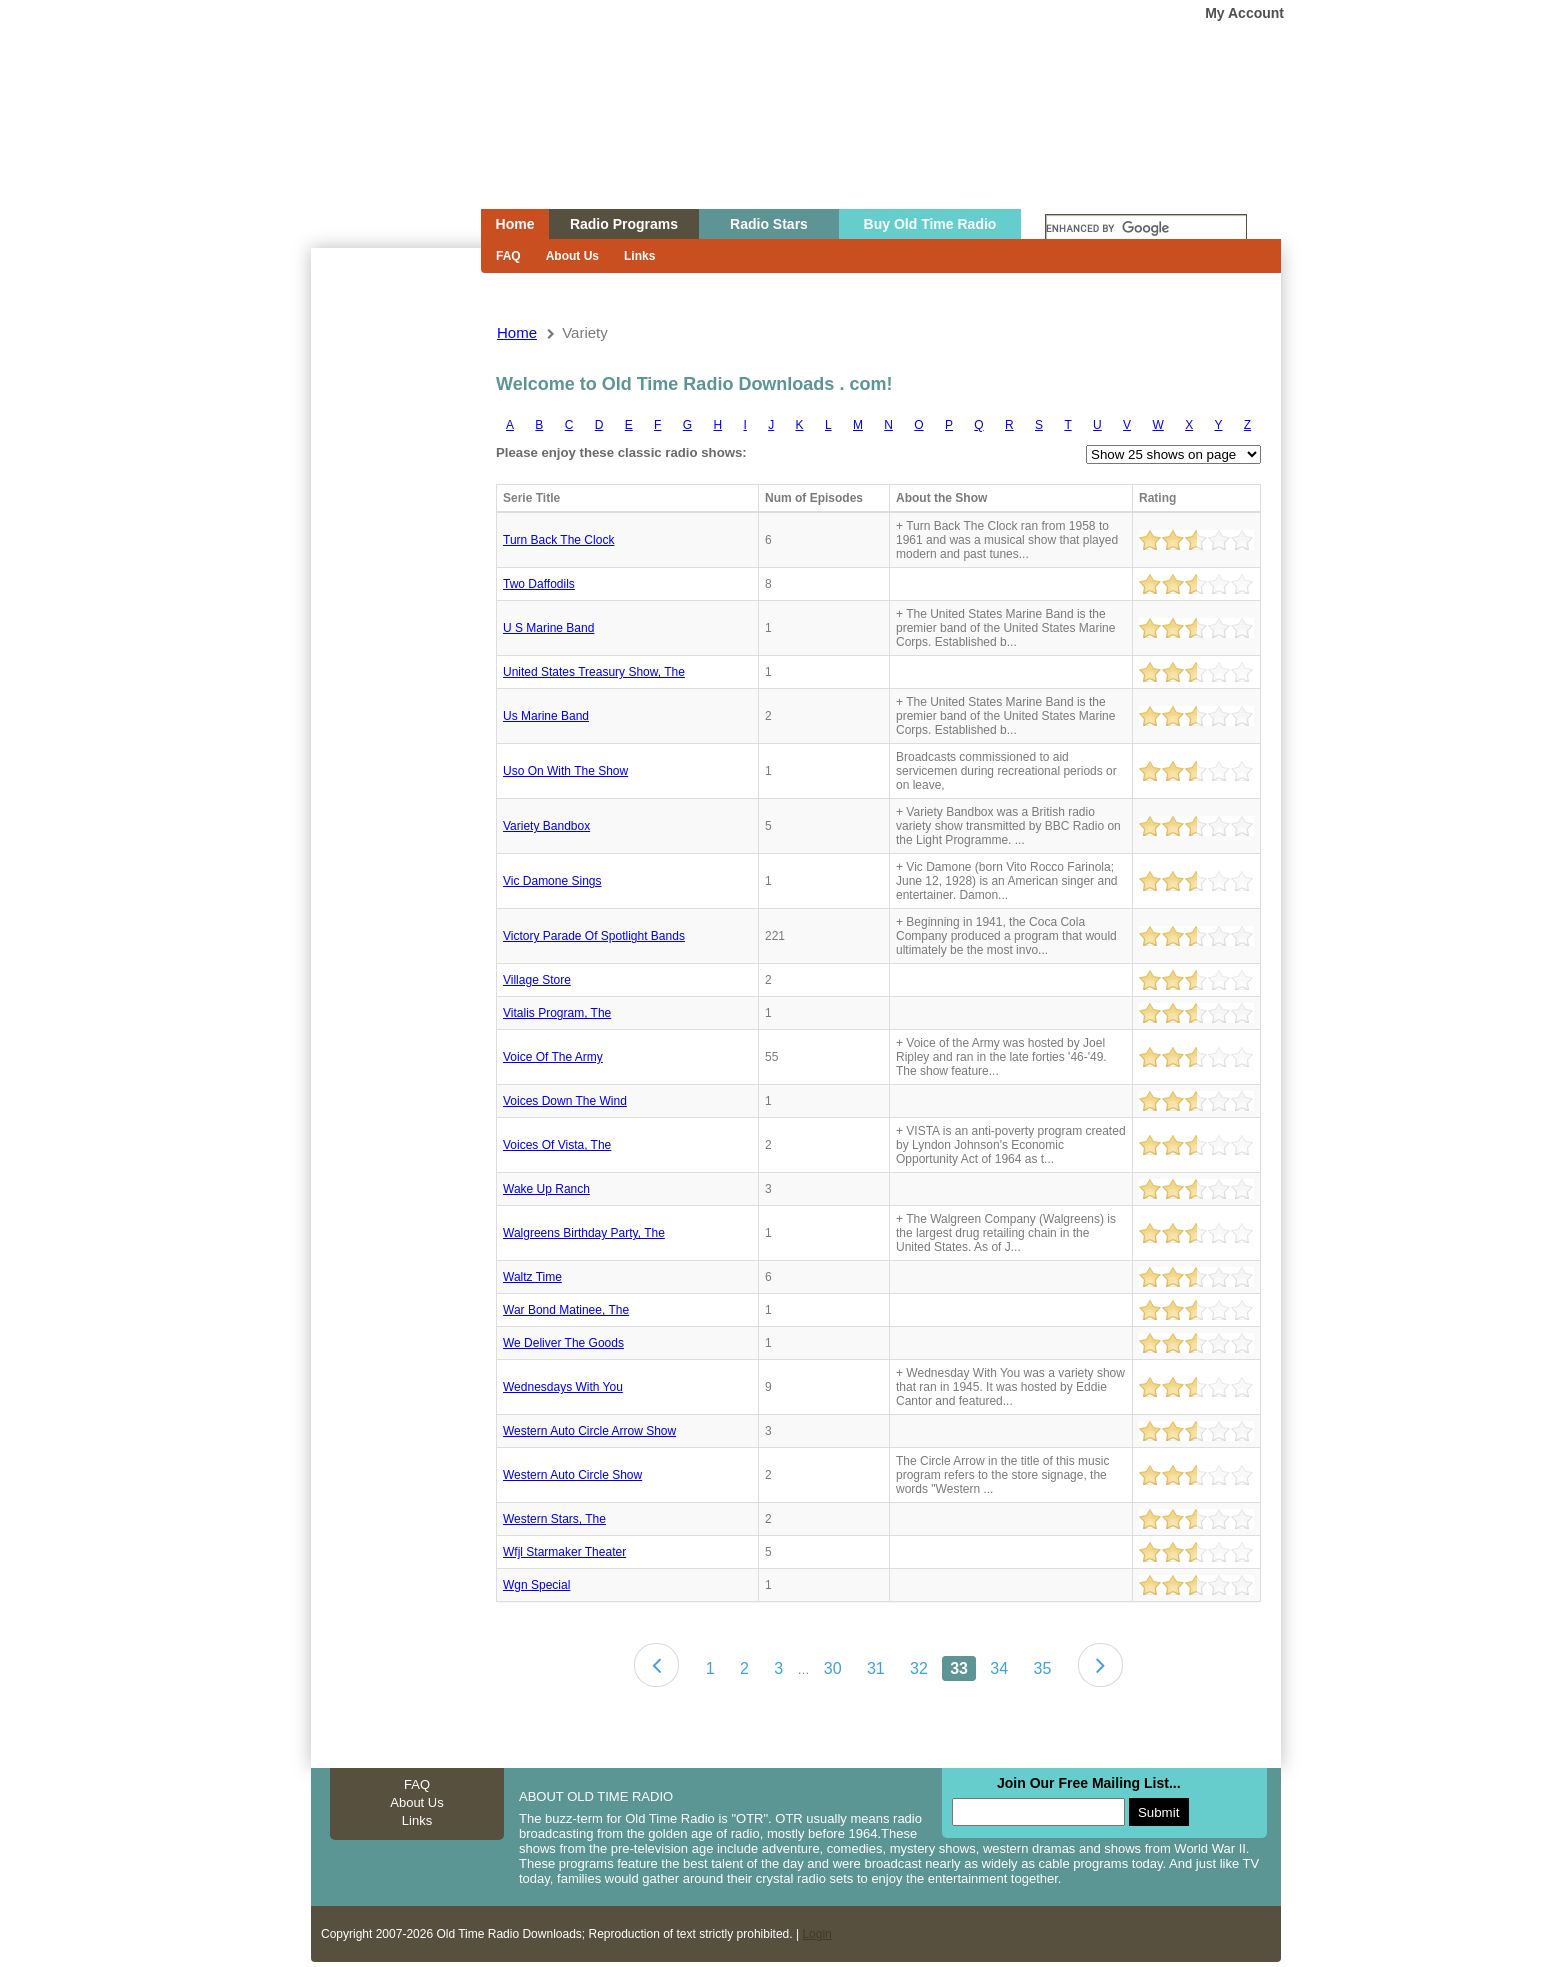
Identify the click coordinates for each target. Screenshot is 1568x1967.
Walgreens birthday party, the (584, 1233)
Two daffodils (539, 584)
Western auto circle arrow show (589, 1431)
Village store (537, 980)
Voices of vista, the (557, 1145)
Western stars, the (554, 1519)
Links (639, 256)
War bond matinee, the (566, 1310)
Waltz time (532, 1277)
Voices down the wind (565, 1101)
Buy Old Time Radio (930, 224)
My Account (1244, 13)
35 (1042, 1668)
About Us (572, 256)
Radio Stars (769, 224)
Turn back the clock (558, 540)
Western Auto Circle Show (572, 1475)
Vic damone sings (552, 881)
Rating (1157, 498)
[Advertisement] (395, 608)
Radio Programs (624, 224)
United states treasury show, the (594, 672)
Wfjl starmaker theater (564, 1552)
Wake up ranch (546, 1189)
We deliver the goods (563, 1343)
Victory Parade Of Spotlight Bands (594, 936)
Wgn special (536, 1585)
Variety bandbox (546, 826)
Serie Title (531, 498)
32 (919, 1668)
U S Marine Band (548, 628)
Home (382, 143)
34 (999, 1668)
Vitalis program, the (557, 1013)
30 (833, 1668)
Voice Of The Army (553, 1057)
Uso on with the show (565, 771)
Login (816, 1934)
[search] (1146, 229)
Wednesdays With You (563, 1387)
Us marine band (546, 716)
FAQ (508, 256)
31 (876, 1668)
